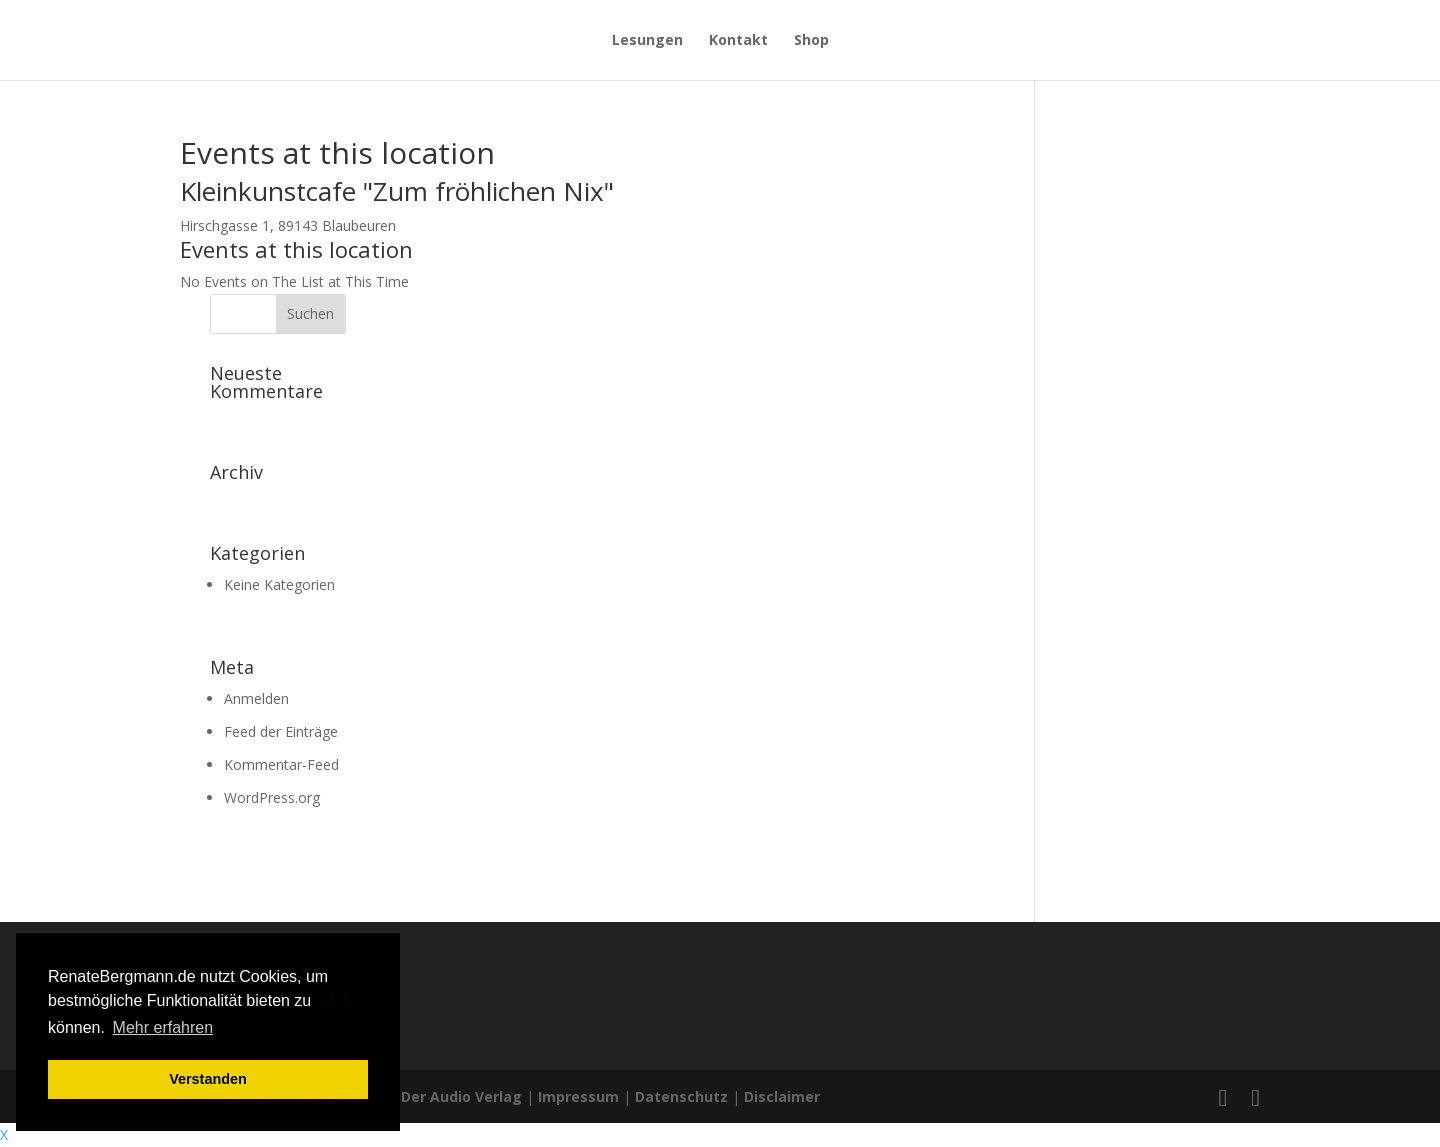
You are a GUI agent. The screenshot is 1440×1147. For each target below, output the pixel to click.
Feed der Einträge (281, 731)
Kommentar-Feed (281, 764)
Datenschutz (681, 1096)
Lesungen (647, 41)
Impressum (578, 1096)
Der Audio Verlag (461, 1096)
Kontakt (738, 41)
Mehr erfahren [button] (163, 1027)
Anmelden (256, 698)
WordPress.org (272, 797)
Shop (811, 41)
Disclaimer (782, 1096)
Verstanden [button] (208, 1079)
